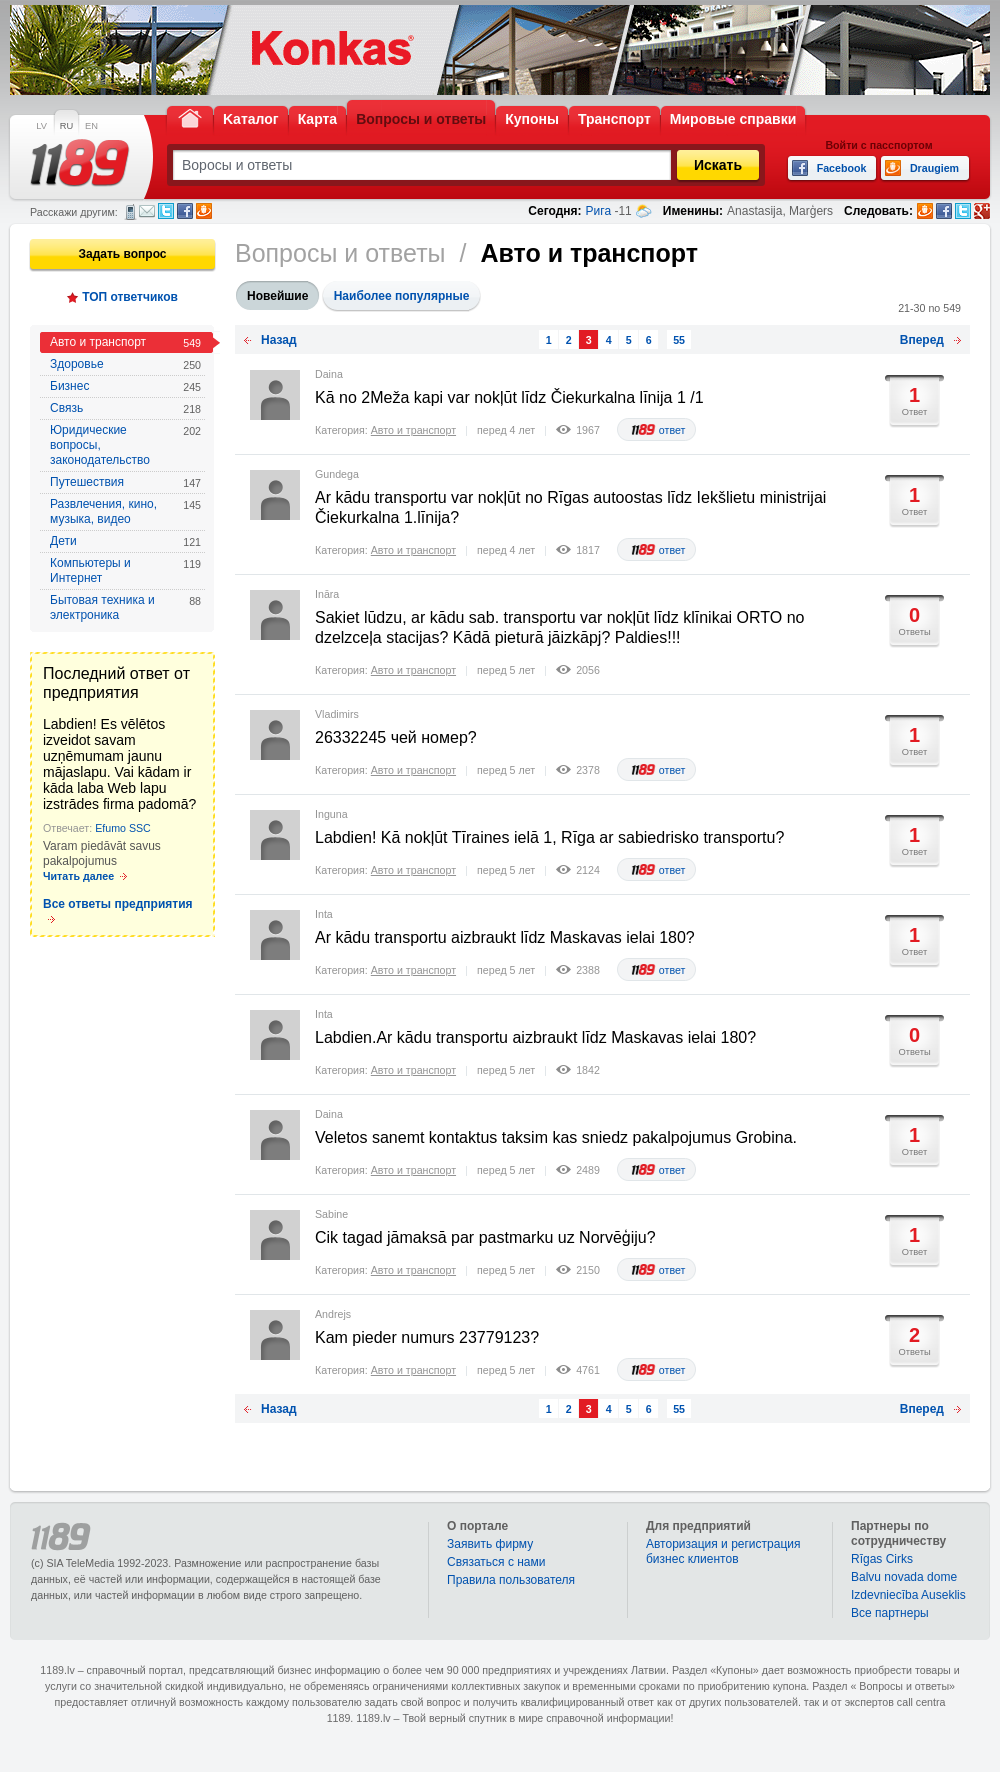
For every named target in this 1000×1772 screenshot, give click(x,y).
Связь (125, 408)
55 (679, 340)
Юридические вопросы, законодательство (125, 445)
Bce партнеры (890, 1613)
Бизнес (125, 386)
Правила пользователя (511, 1580)
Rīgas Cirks (882, 1559)
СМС (130, 212)
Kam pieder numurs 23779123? (427, 1337)
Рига (599, 211)
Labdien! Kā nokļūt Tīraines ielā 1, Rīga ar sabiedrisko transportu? (549, 837)
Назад (279, 340)
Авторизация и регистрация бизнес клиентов (723, 1551)
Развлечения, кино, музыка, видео (125, 511)
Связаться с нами (496, 1562)
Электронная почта (147, 211)
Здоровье (125, 364)
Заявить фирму (490, 1544)
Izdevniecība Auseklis (908, 1595)
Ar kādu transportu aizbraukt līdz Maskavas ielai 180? (505, 937)
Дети (125, 541)
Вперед (922, 340)
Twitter (166, 211)
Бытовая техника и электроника (125, 607)
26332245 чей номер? (396, 737)
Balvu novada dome (904, 1577)
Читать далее (78, 876)
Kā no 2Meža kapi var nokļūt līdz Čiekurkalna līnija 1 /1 (509, 397)
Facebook (185, 211)
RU (66, 126)
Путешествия (125, 482)
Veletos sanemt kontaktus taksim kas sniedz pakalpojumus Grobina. (556, 1137)
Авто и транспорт (125, 342)
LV (41, 126)
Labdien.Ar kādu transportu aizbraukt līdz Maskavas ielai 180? (535, 1037)
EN (91, 126)
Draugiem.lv (204, 211)
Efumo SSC (123, 828)
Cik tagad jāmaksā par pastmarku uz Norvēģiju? (485, 1237)
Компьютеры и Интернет (125, 570)
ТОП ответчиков (130, 297)
